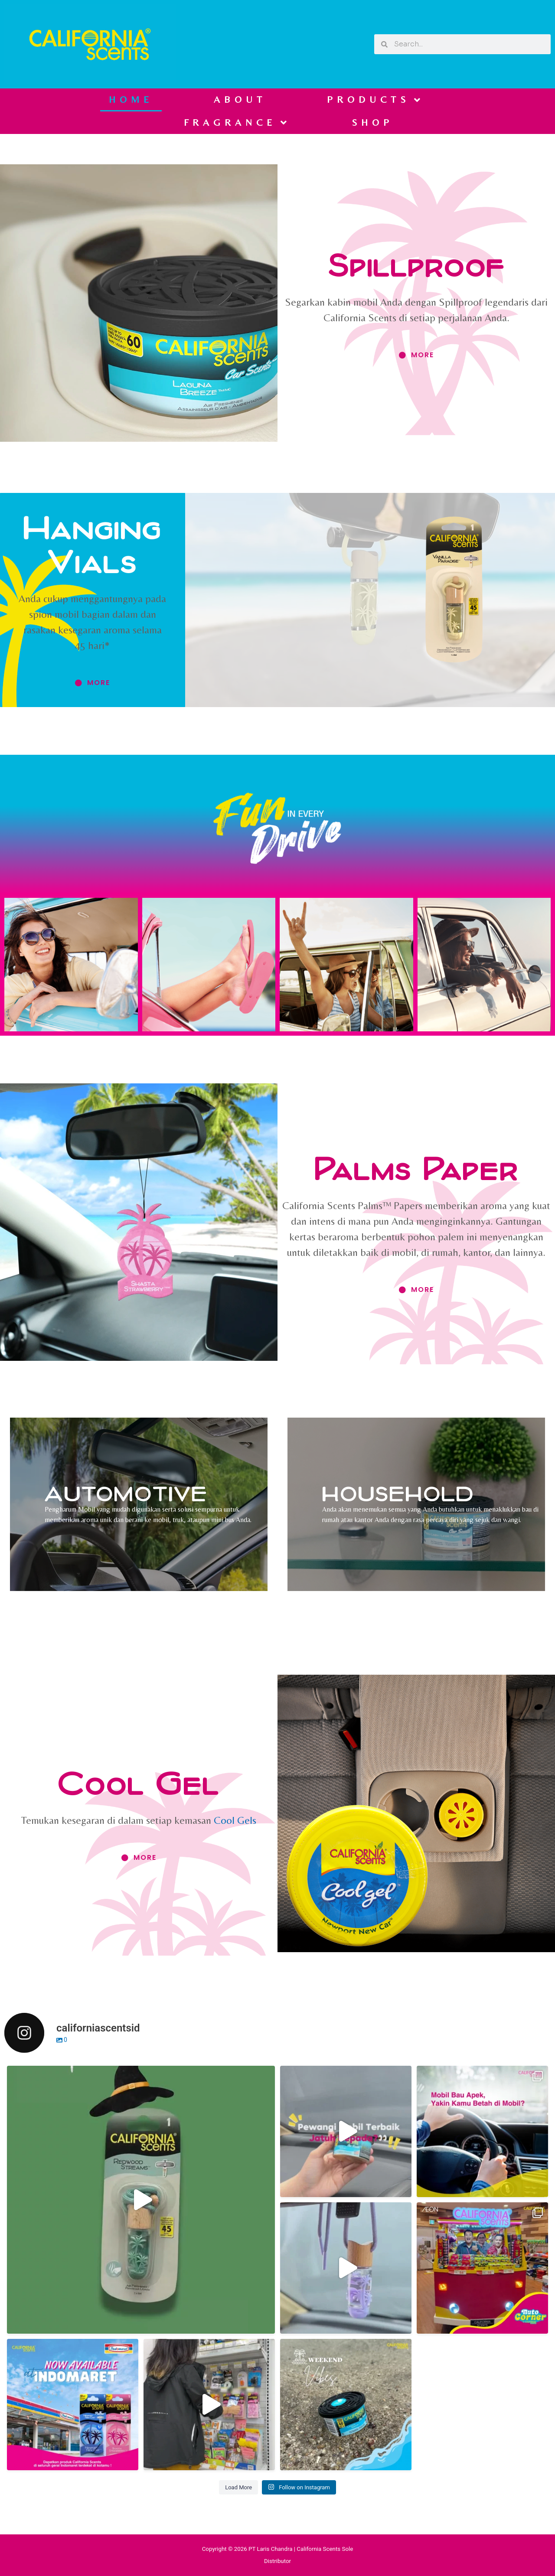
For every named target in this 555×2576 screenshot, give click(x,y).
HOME (131, 99)
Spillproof (416, 264)
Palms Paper (416, 1168)
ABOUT (240, 99)
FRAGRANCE (237, 123)
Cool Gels (235, 1820)
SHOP (372, 122)
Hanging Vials (92, 544)
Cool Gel (139, 1782)
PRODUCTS (375, 100)
